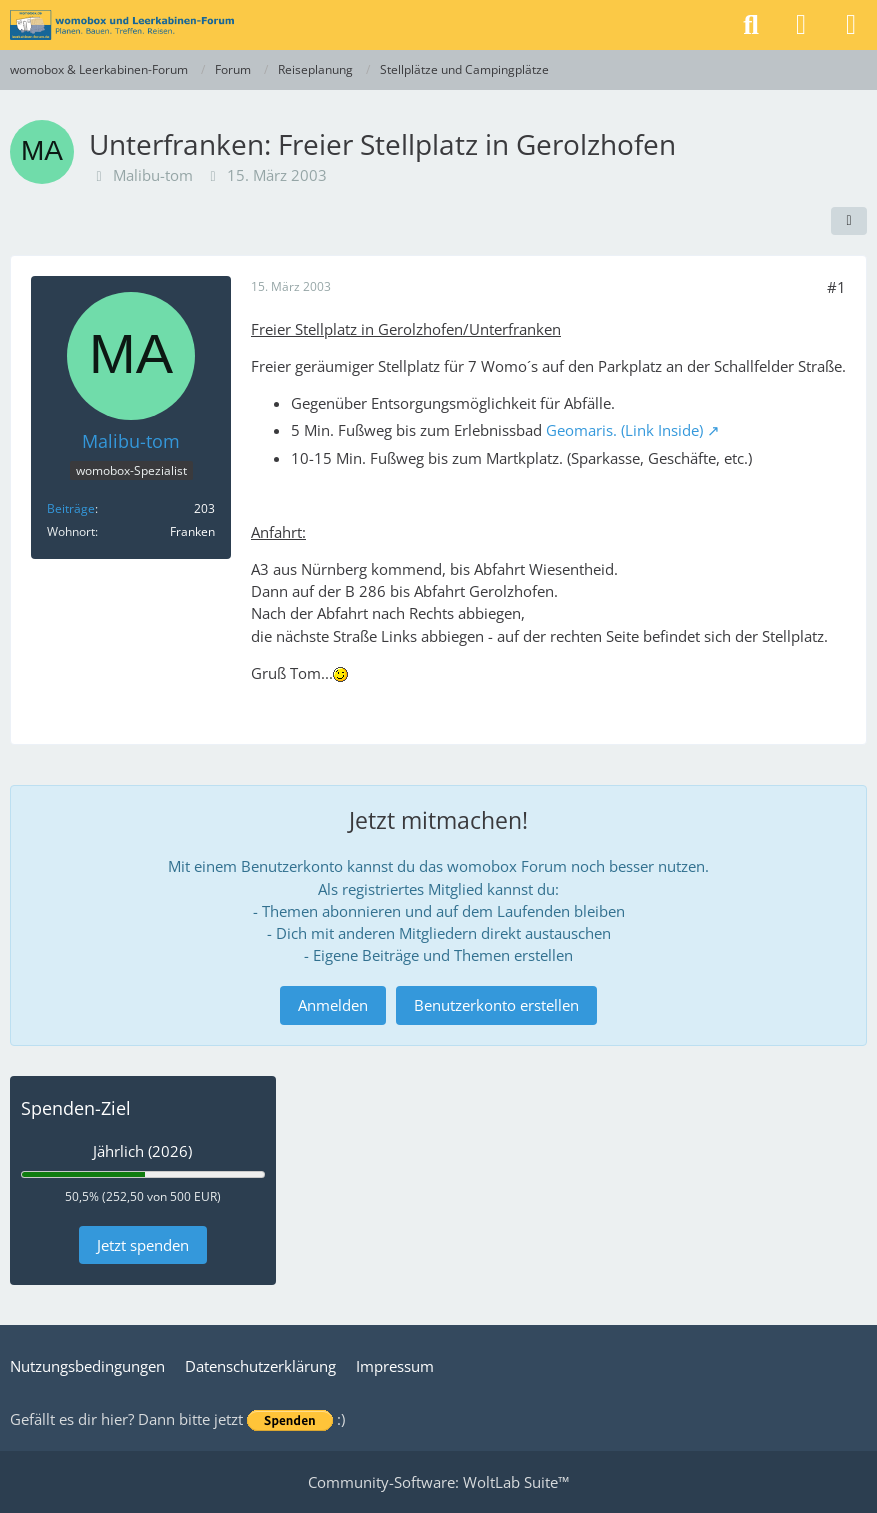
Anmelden (333, 1005)
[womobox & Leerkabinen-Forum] (122, 25)
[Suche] (751, 25)
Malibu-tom (153, 175)
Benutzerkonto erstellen (496, 1005)
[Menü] (851, 25)
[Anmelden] (801, 25)
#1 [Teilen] (836, 287)
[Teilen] (849, 221)
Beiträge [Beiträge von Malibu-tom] (71, 508)
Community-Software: (438, 1482)
